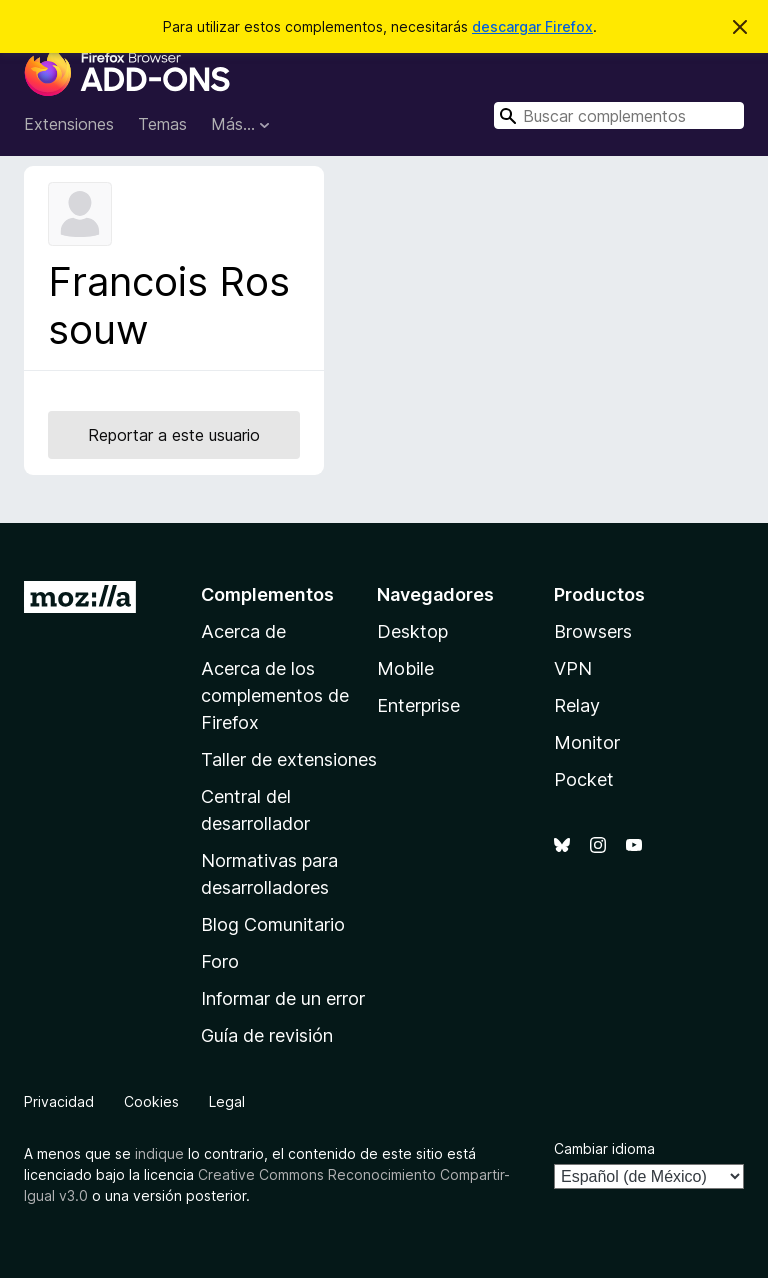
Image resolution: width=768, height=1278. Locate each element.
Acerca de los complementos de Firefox (275, 695)
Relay (577, 705)
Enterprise (418, 705)
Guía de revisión (267, 1035)
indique (159, 1153)
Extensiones (69, 124)
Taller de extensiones (289, 759)
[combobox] (619, 115)
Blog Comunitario (273, 924)
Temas (162, 124)
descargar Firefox (532, 26)
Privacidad (59, 1101)
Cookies (151, 1101)
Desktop (412, 631)
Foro (220, 961)
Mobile (405, 668)
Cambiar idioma (604, 1148)
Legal (227, 1101)
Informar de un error (283, 998)
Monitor (587, 742)
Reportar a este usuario (174, 435)
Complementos (267, 594)
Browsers (593, 631)
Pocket (584, 779)
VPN (573, 668)
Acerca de (243, 631)
